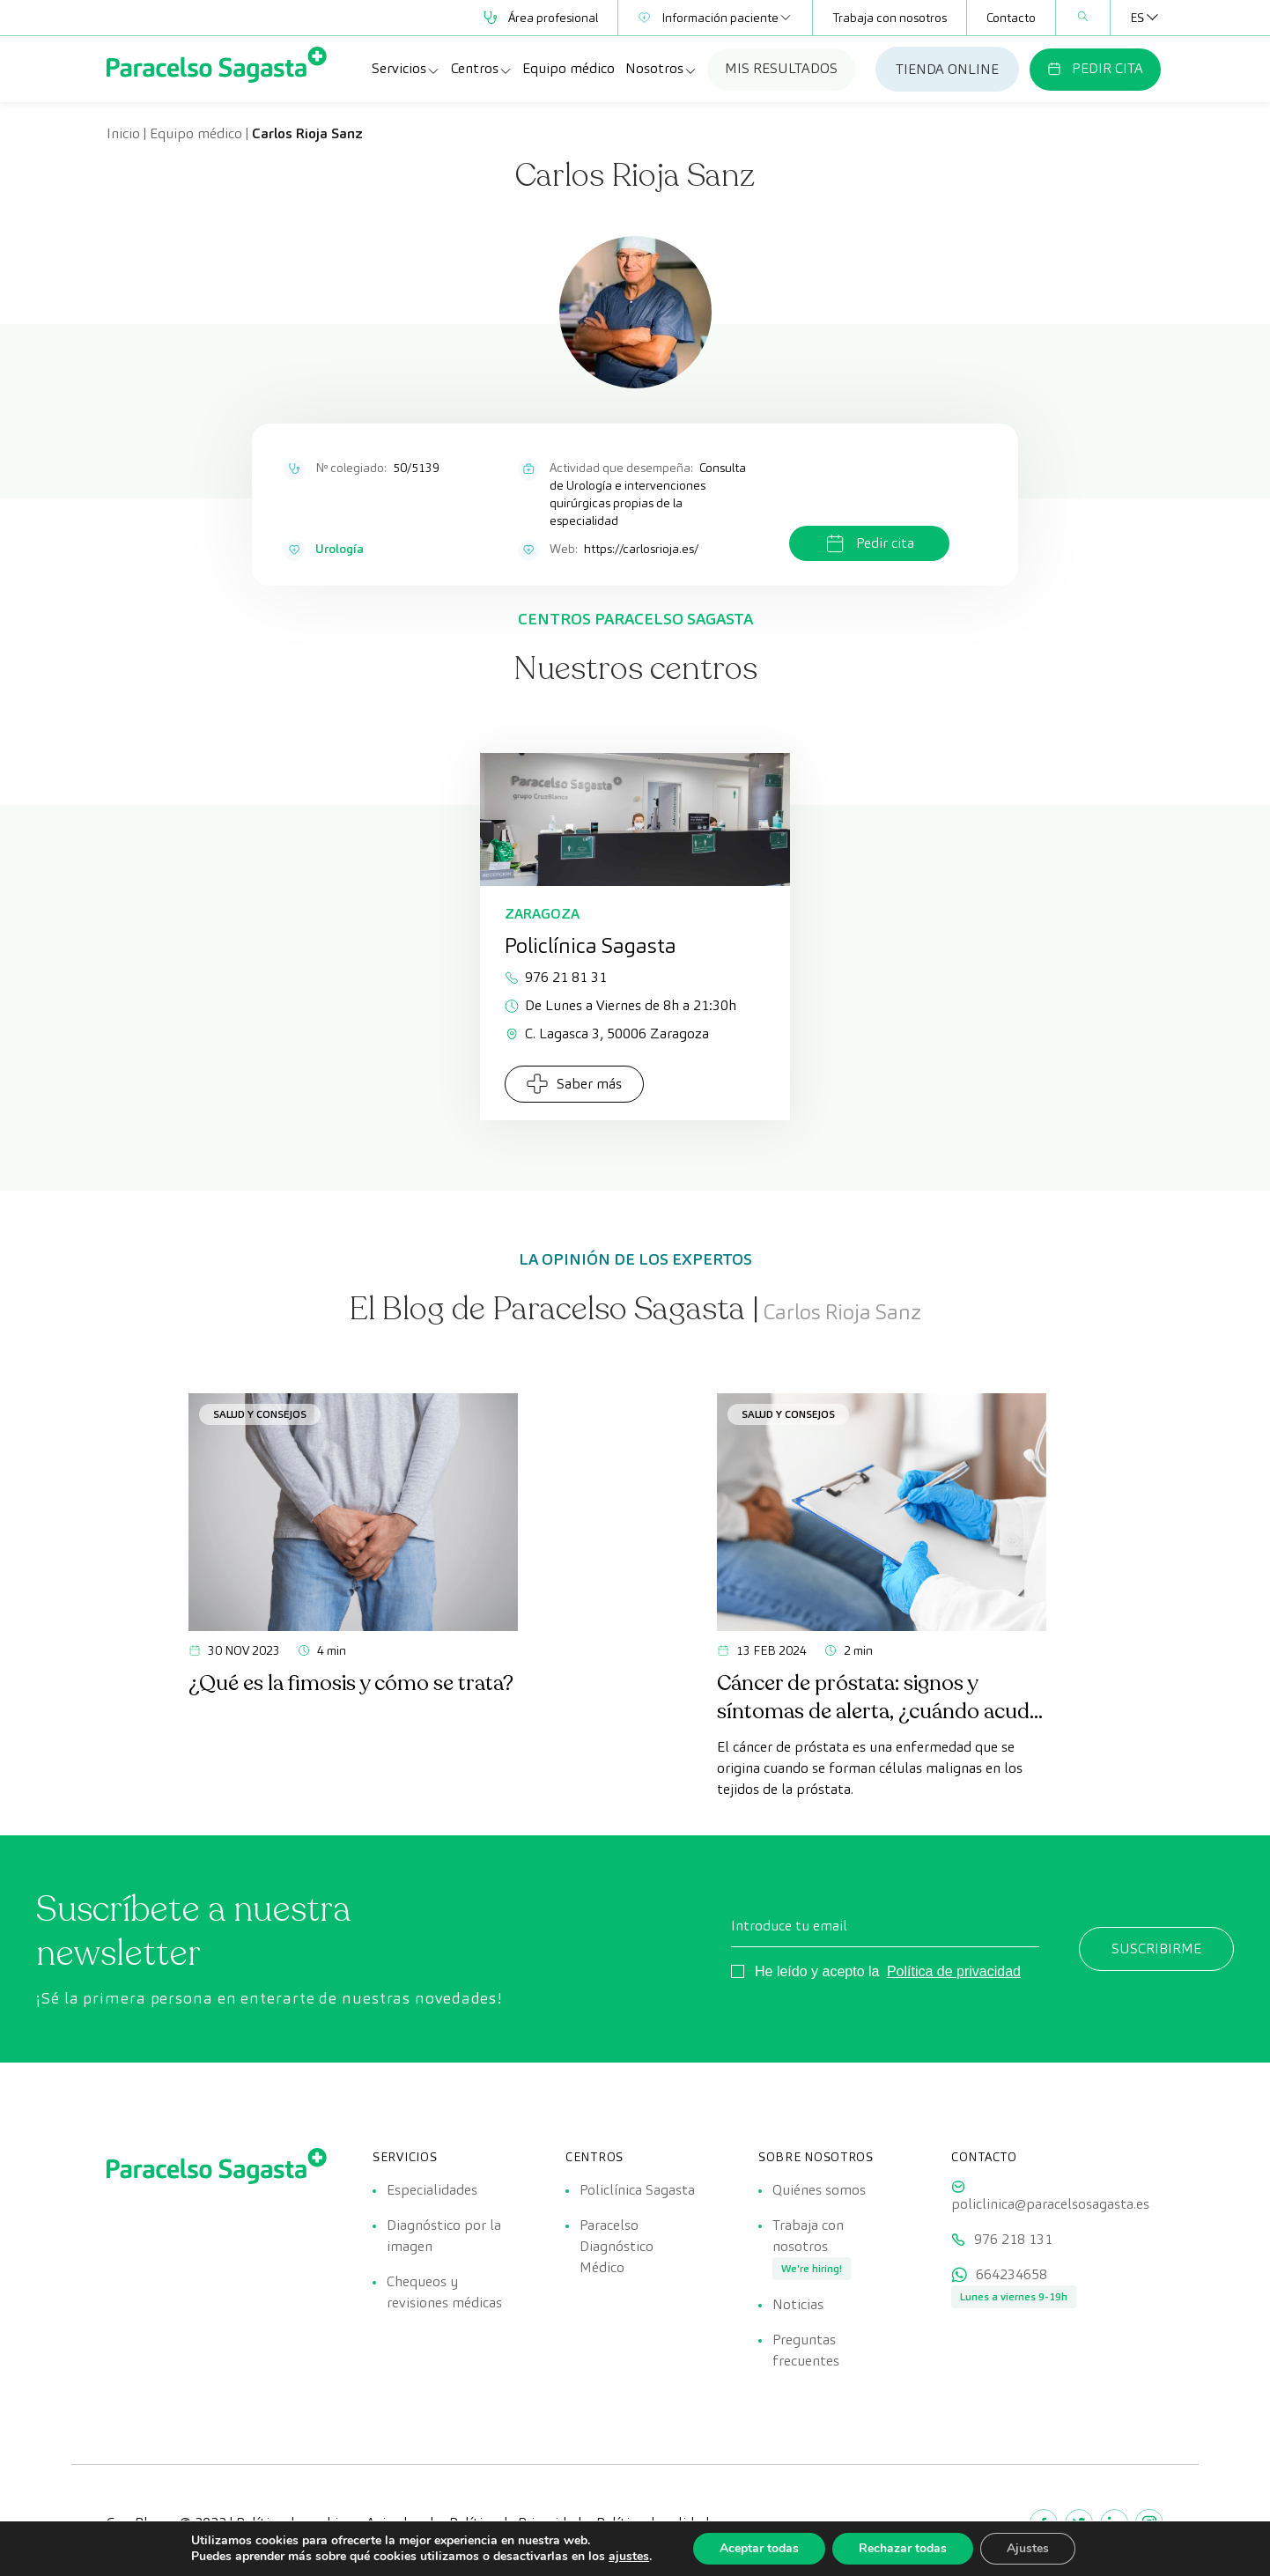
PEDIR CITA (1095, 68)
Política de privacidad (954, 1971)
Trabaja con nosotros (889, 18)
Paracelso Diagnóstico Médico (616, 2246)
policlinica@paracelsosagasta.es (1050, 2204)
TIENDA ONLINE (947, 69)
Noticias (797, 2304)
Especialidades (432, 2190)
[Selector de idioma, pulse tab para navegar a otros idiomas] (1137, 17)
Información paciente (715, 18)
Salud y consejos (259, 1414)
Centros (482, 68)
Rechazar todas (903, 2548)
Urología (339, 549)
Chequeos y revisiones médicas (444, 2292)
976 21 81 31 (556, 977)
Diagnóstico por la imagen (444, 2235)
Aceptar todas (759, 2548)
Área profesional (541, 18)
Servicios (406, 68)
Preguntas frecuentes (805, 2350)
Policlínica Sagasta (637, 2190)
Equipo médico (568, 68)
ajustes (629, 2557)
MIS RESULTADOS (781, 68)
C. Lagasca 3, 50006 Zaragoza (607, 1033)
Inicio (123, 133)
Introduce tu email (789, 1925)
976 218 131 (1013, 2239)
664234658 (1011, 2274)
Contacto (1011, 18)
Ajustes (1028, 2548)
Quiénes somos (819, 2190)
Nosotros (661, 68)
